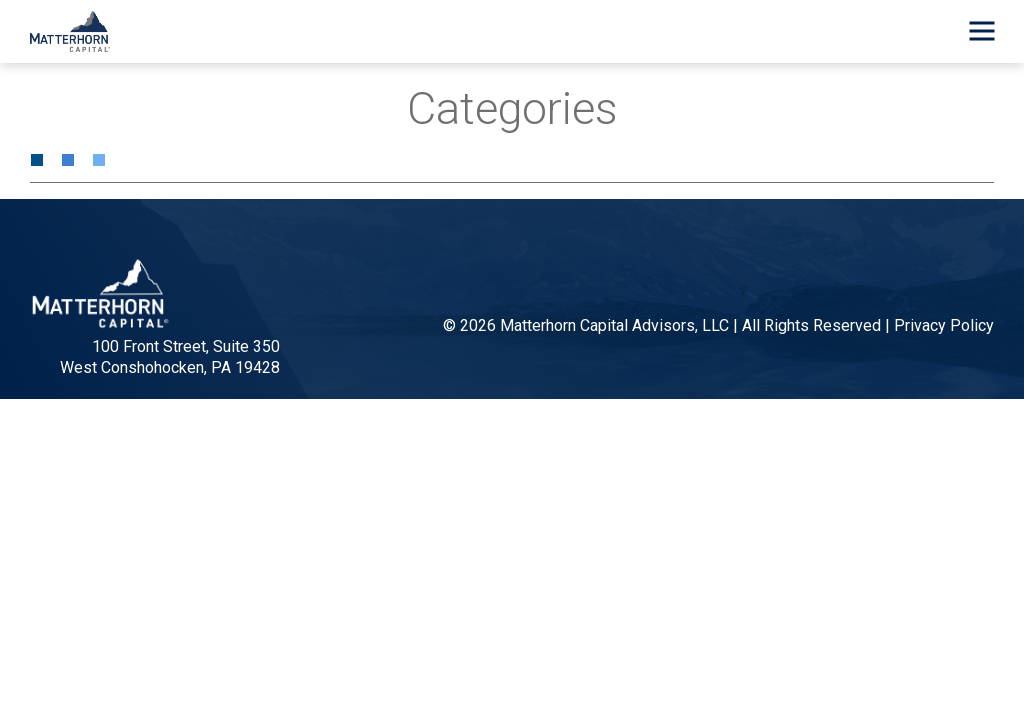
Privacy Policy (944, 325)
